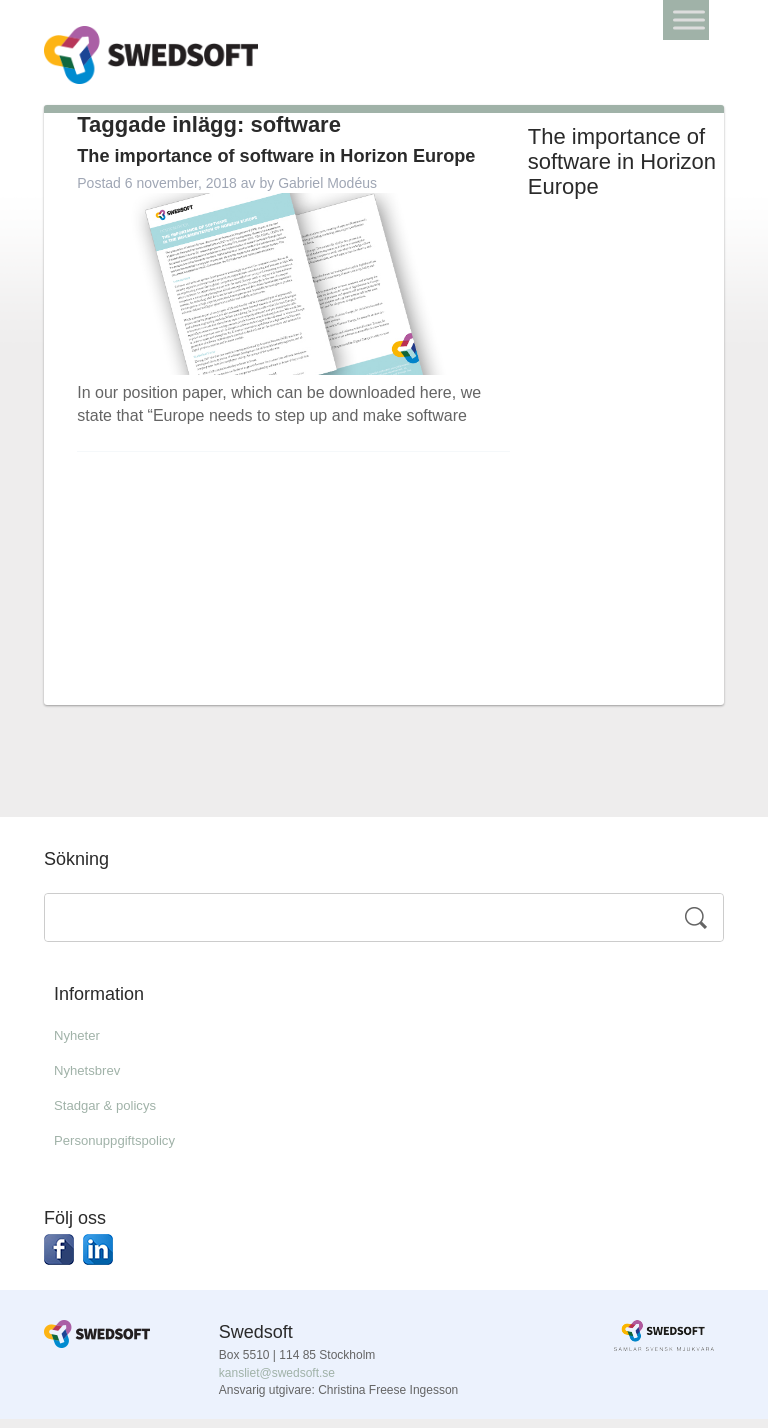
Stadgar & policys (116, 1114)
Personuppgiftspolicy (128, 1149)
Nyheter (82, 1044)
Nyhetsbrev (94, 1079)
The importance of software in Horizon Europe (277, 175)
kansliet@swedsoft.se (277, 1382)
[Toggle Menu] (689, 19)
